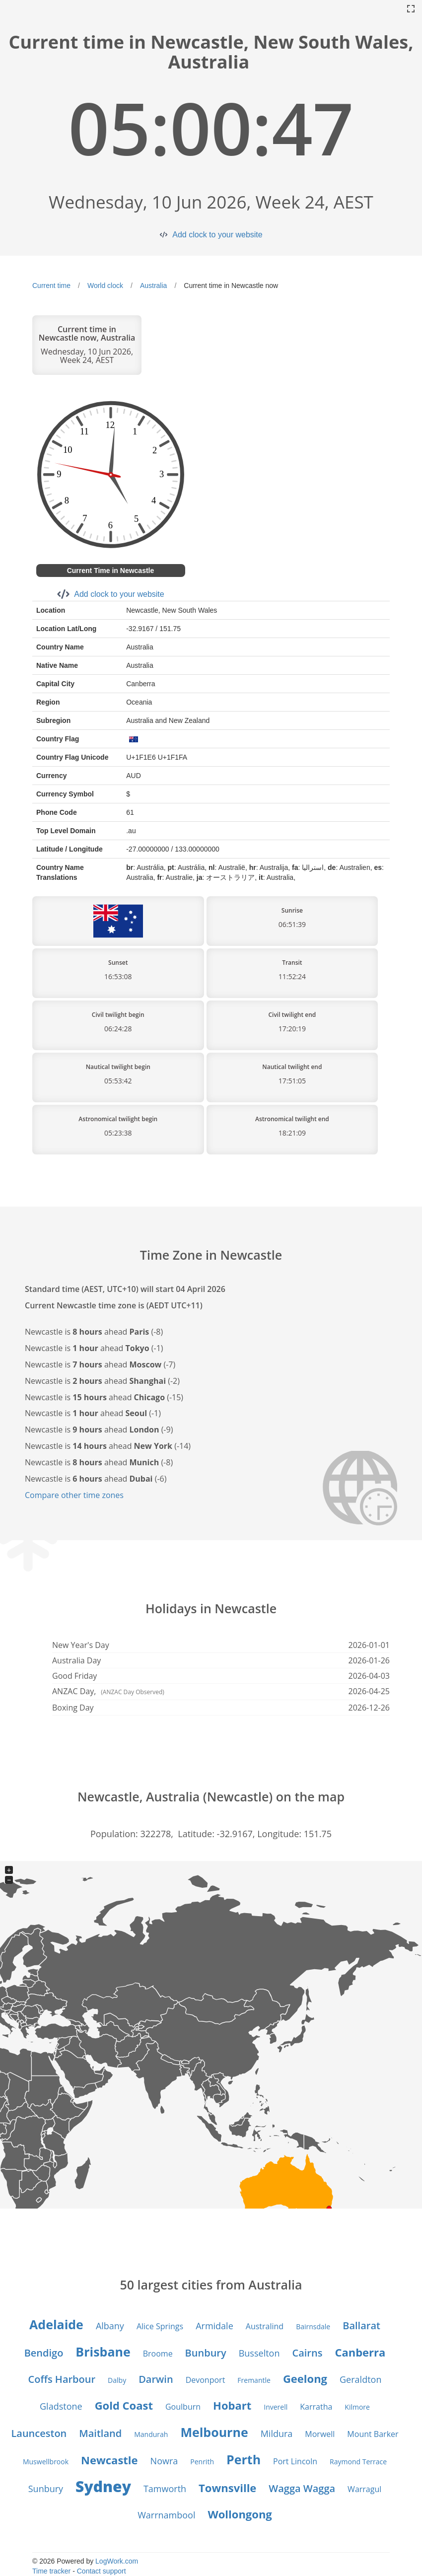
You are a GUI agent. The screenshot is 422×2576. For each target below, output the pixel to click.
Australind (264, 2326)
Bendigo (44, 2353)
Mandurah (151, 2434)
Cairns (307, 2353)
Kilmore (357, 2407)
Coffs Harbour (62, 2379)
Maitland (100, 2433)
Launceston (39, 2433)
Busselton (259, 2353)
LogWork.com (116, 2561)
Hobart (232, 2405)
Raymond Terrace (358, 2461)
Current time (51, 285)
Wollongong (240, 2513)
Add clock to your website (217, 234)
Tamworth (164, 2489)
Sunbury (45, 2489)
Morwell (320, 2434)
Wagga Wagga (302, 2488)
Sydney (103, 2486)
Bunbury (205, 2353)
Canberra (360, 2352)
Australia (153, 285)
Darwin (156, 2379)
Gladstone (61, 2406)
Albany (110, 2326)
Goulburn (183, 2406)
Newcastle (109, 2459)
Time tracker (51, 2571)
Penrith (202, 2461)
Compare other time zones (74, 1495)
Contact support (101, 2571)
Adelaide (56, 2324)
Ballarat (361, 2325)
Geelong (305, 2378)
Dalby (117, 2380)
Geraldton (360, 2379)
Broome (158, 2353)
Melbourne (214, 2432)
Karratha (316, 2406)
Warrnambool (166, 2515)
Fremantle (254, 2380)
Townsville (227, 2487)
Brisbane (102, 2351)
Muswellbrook (46, 2461)
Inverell (275, 2407)
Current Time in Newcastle (110, 570)
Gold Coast (124, 2405)
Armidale (214, 2326)
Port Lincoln (295, 2461)
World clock (105, 285)
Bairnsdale (313, 2326)
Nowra (164, 2461)
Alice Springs (160, 2326)
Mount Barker (372, 2434)
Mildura (277, 2433)
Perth (243, 2459)
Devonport (205, 2379)
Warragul (364, 2489)
